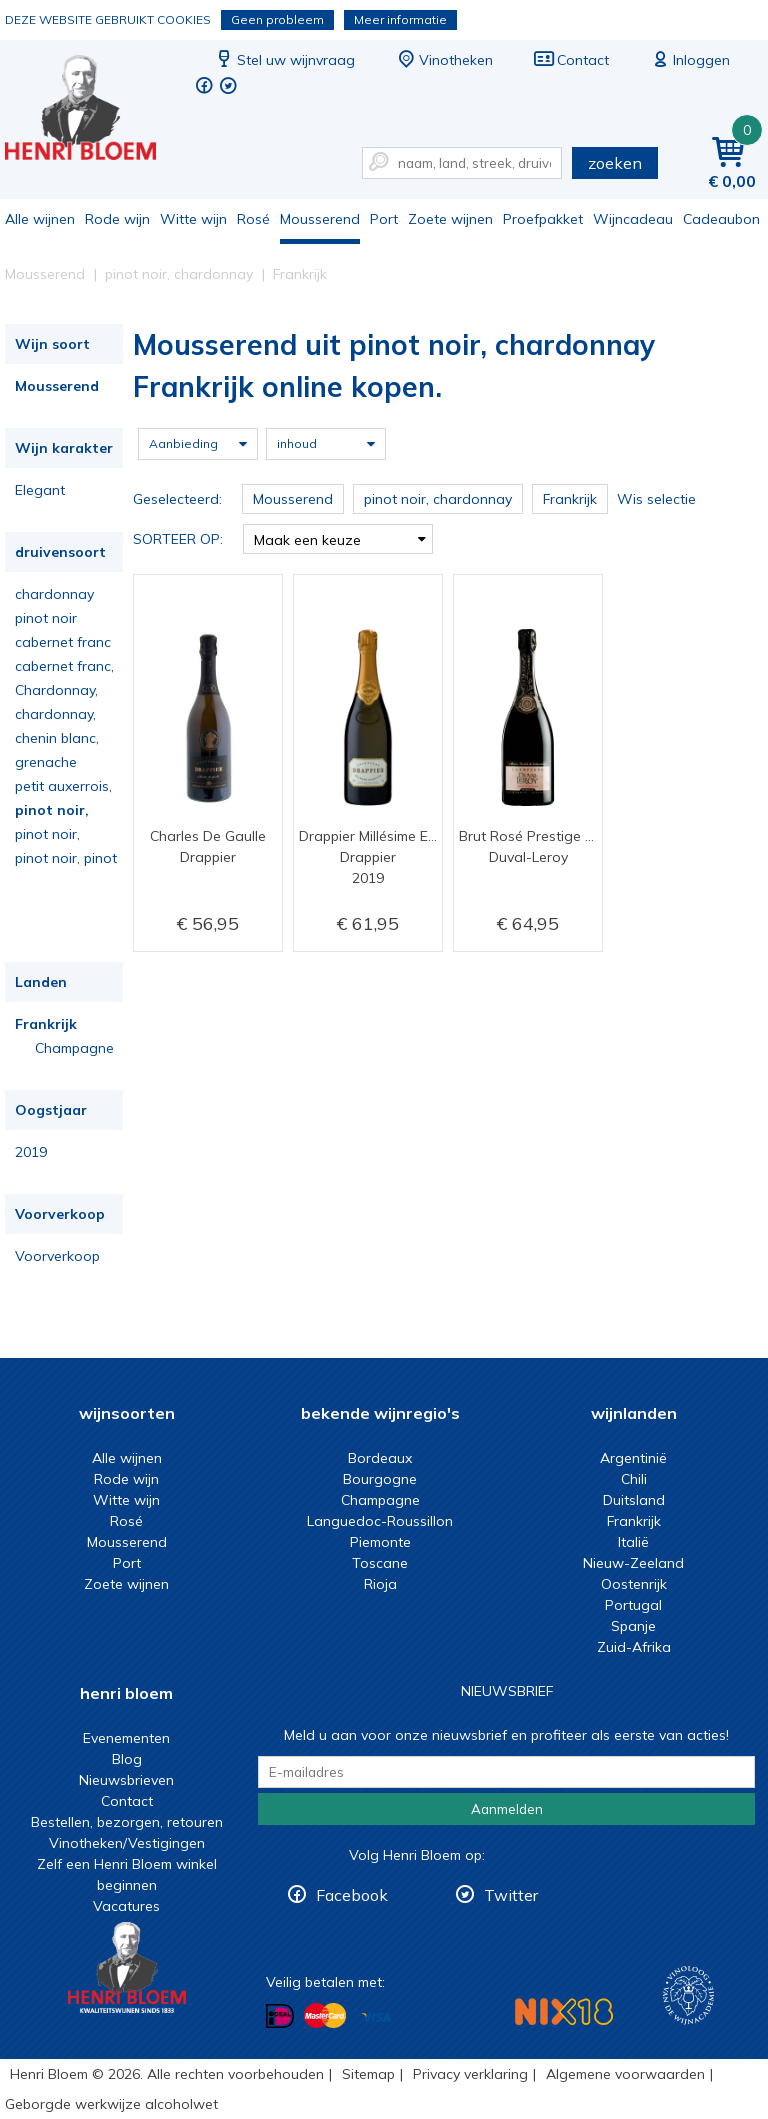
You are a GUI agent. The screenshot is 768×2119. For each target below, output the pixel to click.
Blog (127, 1759)
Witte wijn (193, 219)
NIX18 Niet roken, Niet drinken (564, 2011)
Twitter (511, 1895)
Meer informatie (400, 19)
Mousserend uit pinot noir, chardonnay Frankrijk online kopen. (94, 110)
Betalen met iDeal (280, 2016)
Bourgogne (380, 1479)
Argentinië (633, 1458)
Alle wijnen (40, 219)
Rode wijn (117, 219)
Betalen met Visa (376, 2017)
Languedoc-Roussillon (380, 1521)
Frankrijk (46, 1024)
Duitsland (634, 1500)
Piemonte (380, 1542)
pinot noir (46, 618)
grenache (46, 762)
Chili (634, 1479)
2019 (31, 1152)
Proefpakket (543, 219)
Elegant (40, 490)
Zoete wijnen (450, 219)
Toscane (380, 1563)
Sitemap (368, 2074)
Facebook (352, 1895)
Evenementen (126, 1738)
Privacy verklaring (470, 2074)
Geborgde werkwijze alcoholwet (111, 2104)
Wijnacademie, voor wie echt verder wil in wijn (688, 1995)
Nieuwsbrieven (126, 1780)
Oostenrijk (634, 1584)
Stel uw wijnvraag (284, 60)
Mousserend (320, 219)
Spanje (633, 1626)
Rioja (380, 1584)
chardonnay (54, 594)
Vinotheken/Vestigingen (127, 1843)
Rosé (253, 219)
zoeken (615, 163)
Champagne (74, 1048)
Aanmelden (507, 1809)
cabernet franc (63, 642)
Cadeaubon (721, 219)
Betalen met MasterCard (325, 2016)
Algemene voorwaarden (625, 2074)
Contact (571, 60)
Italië (633, 1542)
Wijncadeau (633, 219)
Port (384, 219)
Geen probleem (277, 19)
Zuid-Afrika (634, 1647)
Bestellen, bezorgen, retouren (127, 1822)
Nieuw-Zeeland (633, 1563)
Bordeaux (380, 1458)
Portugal (633, 1605)
